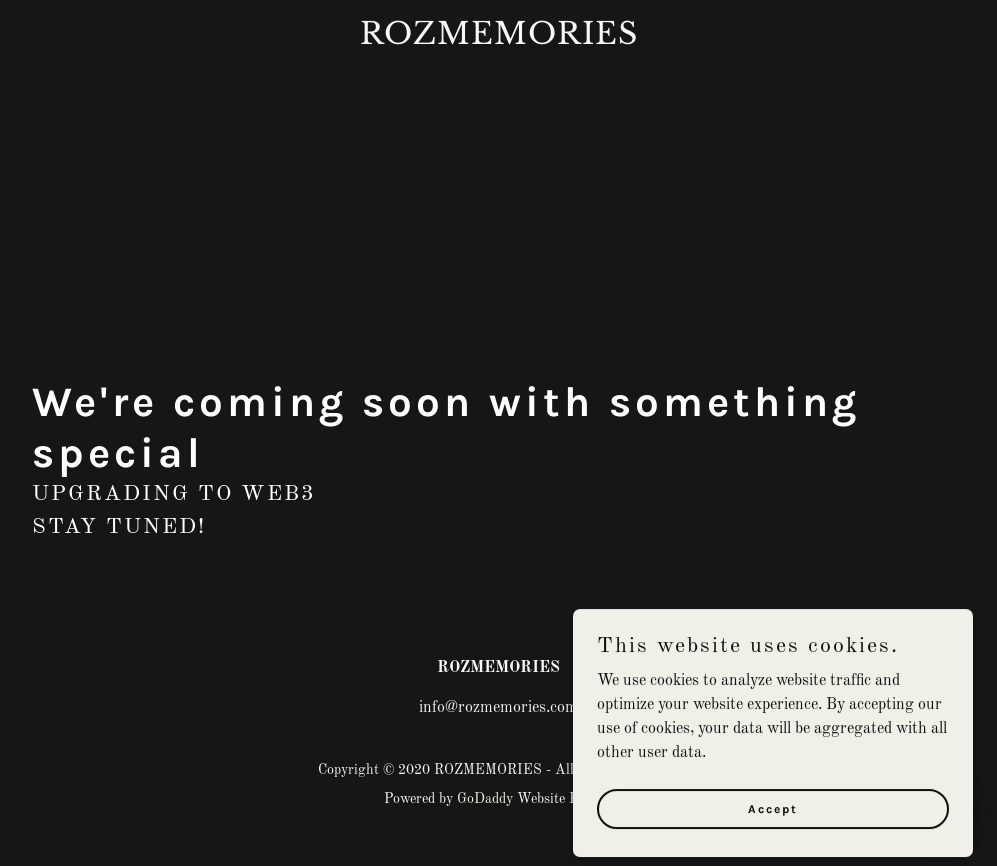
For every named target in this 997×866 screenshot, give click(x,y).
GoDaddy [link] (485, 799)
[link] (499, 40)
